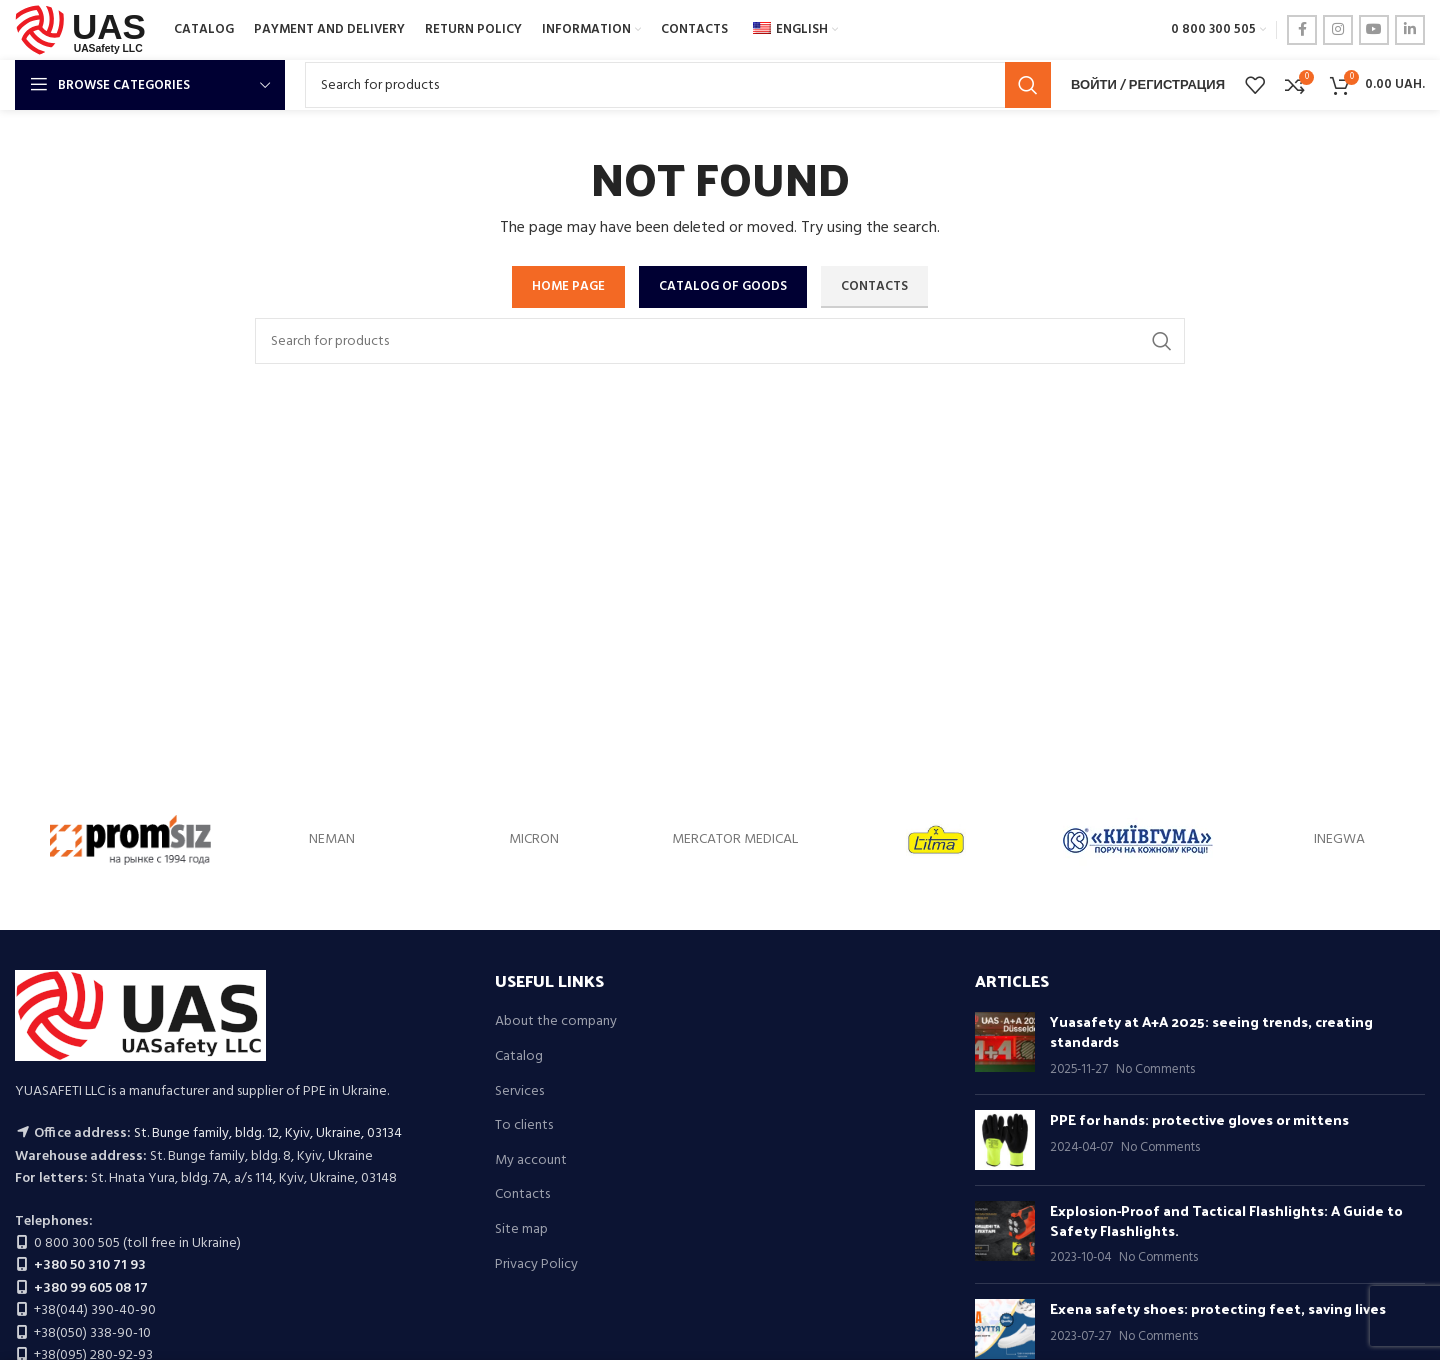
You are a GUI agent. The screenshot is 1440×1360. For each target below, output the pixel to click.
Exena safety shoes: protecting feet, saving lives (1218, 1308)
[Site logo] (84, 30)
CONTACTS (874, 286)
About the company (556, 1022)
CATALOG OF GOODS (723, 286)
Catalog (519, 1057)
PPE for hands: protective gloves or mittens (1199, 1119)
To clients (524, 1126)
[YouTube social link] (1374, 30)
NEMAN (332, 839)
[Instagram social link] (1338, 30)
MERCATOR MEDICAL (735, 839)
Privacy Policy (536, 1265)
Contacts (522, 1195)
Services (519, 1092)
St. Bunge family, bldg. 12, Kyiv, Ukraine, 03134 (268, 1133)
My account (531, 1161)
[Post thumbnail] (1005, 1045)
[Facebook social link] (1302, 30)
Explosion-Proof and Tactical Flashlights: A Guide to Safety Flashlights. (1226, 1220)
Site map (521, 1230)
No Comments (1155, 1070)
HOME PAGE (568, 286)
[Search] (678, 85)
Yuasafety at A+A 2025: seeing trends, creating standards (1211, 1031)
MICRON (534, 839)
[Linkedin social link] (1410, 30)
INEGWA (1339, 839)
